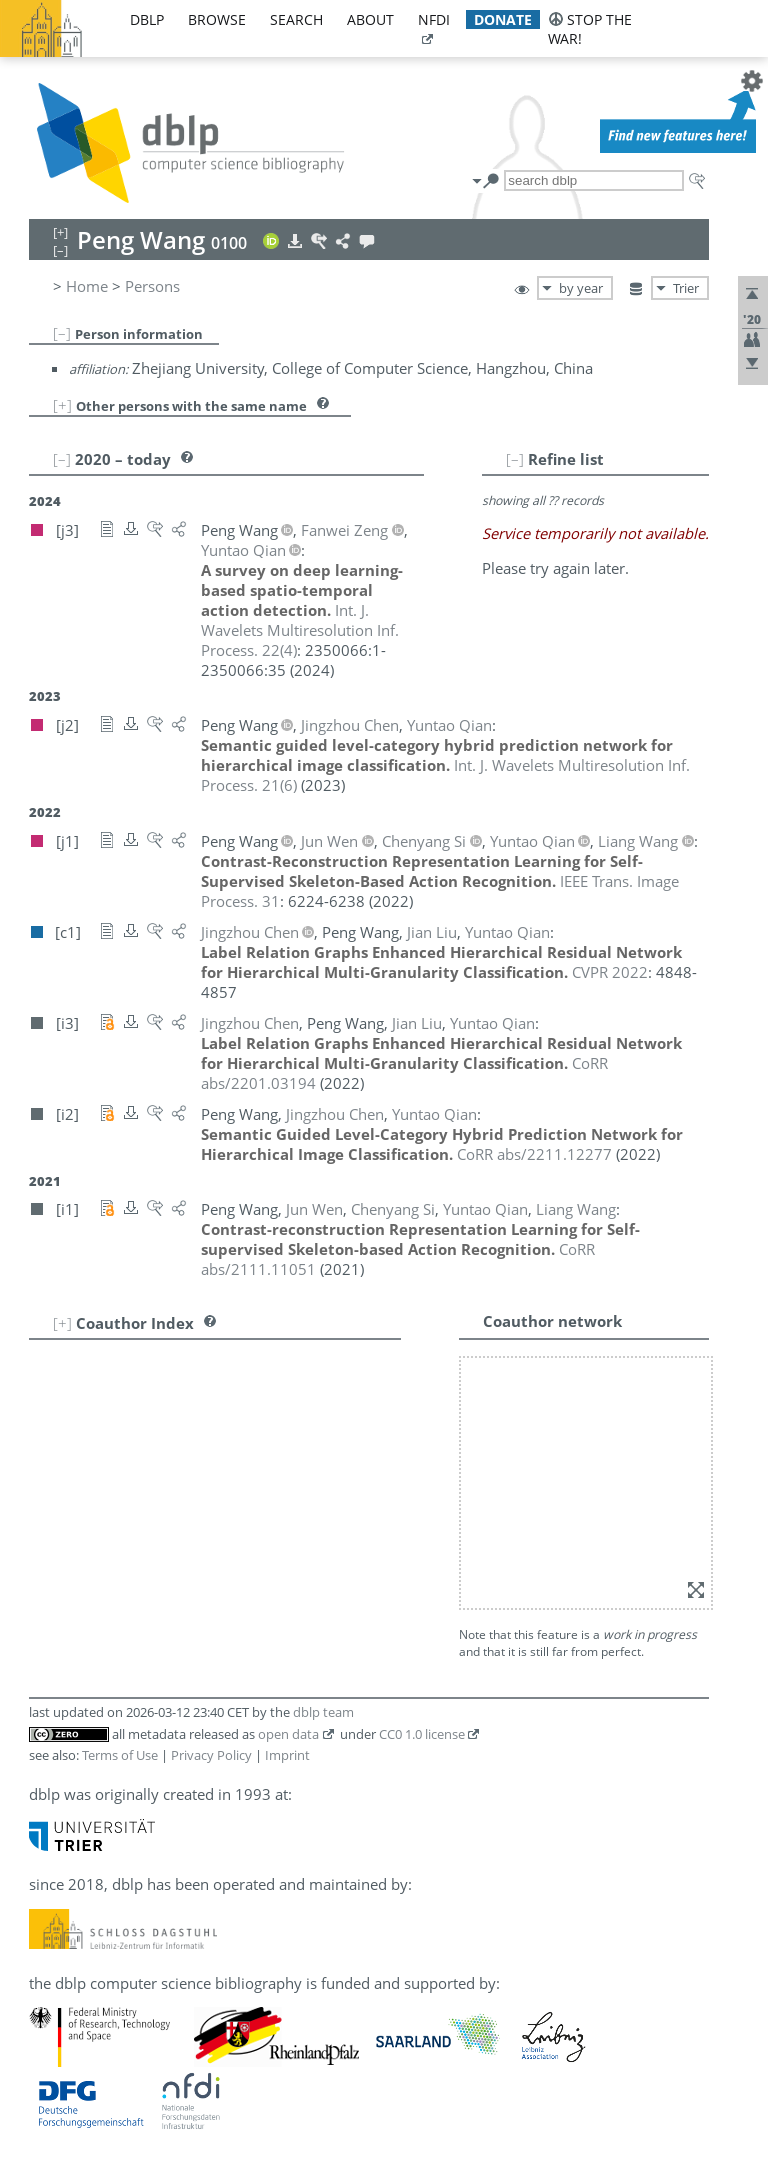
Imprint (287, 1755)
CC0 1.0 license (422, 1734)
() (300, 630)
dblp (147, 19)
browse (217, 19)
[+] (62, 405)
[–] (62, 333)
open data (288, 1734)
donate (503, 19)
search (296, 19)
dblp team (323, 1712)
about (370, 19)
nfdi (434, 19)
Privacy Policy (211, 1755)
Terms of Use (120, 1755)
